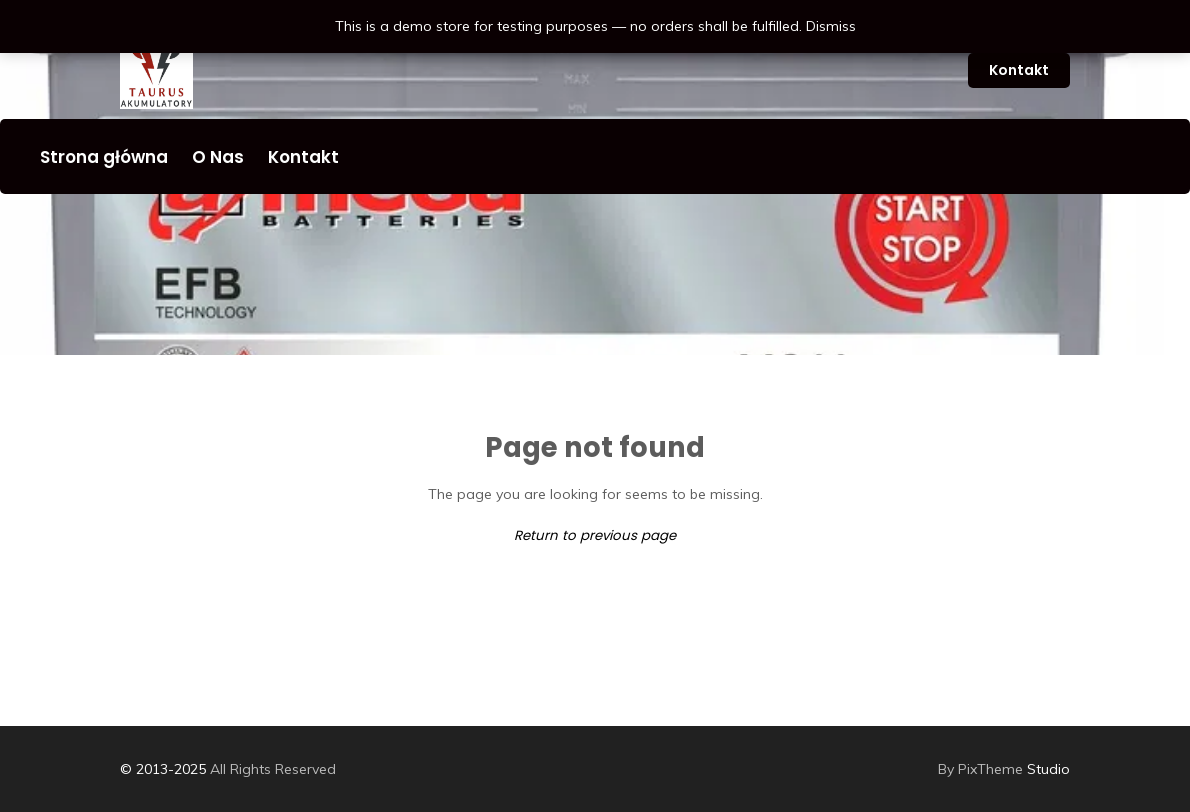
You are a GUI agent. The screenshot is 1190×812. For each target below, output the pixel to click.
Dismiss (831, 26)
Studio (1004, 769)
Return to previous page (595, 535)
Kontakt (1019, 70)
